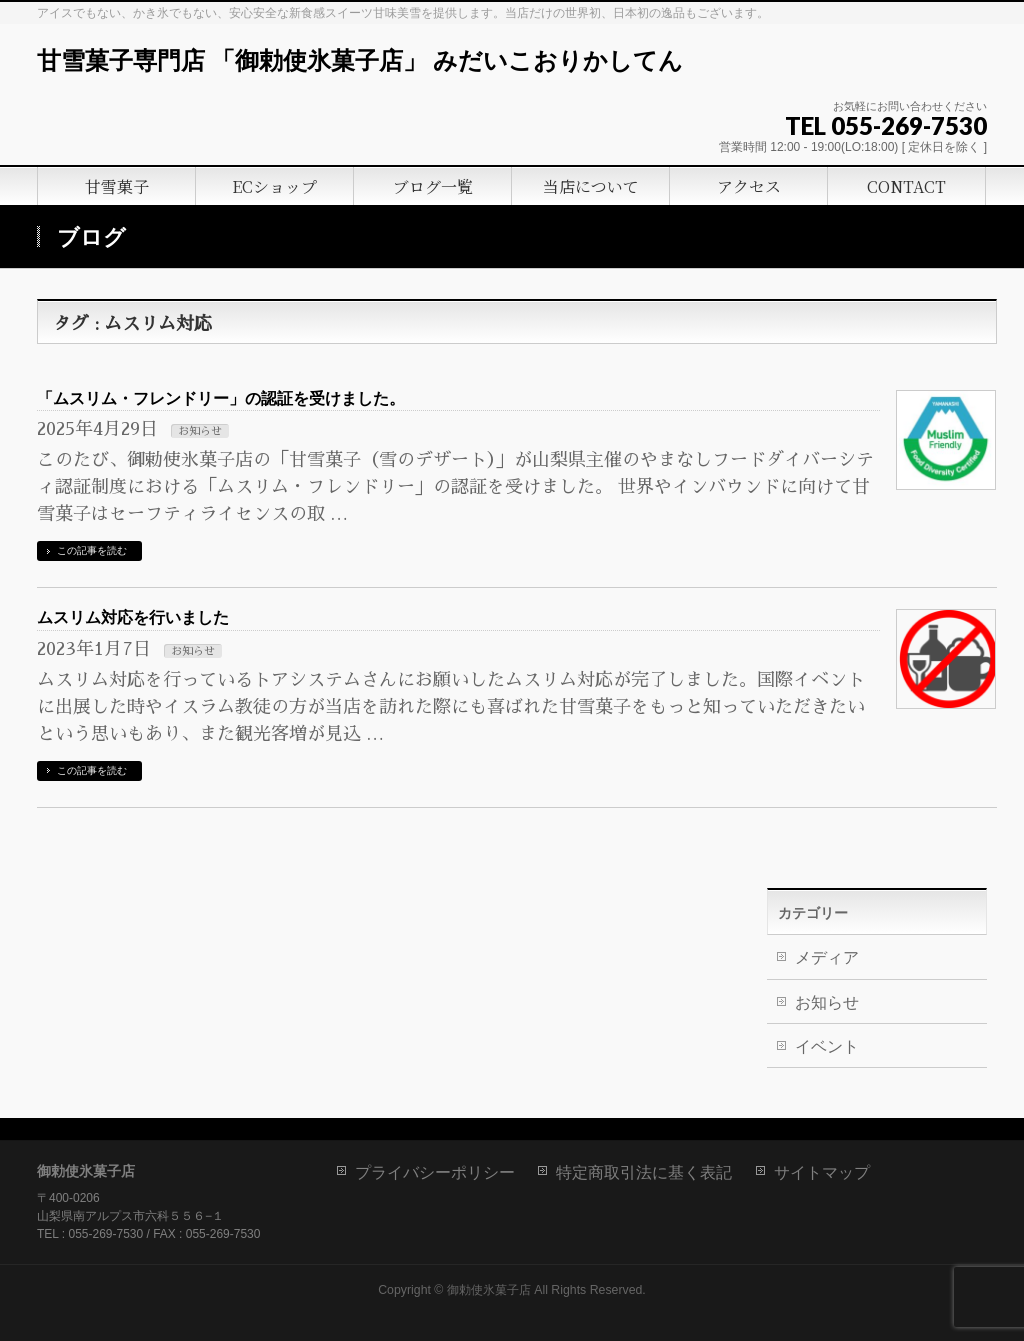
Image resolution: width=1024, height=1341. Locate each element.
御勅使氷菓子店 (489, 1290)
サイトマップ (822, 1172)
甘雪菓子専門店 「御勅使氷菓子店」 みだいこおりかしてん (360, 61)
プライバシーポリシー (435, 1172)
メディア (827, 957)
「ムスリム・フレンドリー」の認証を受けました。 (221, 398)
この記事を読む (92, 550)
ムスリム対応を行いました (133, 617)
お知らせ (200, 431)
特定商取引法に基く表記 (644, 1172)
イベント (827, 1046)
